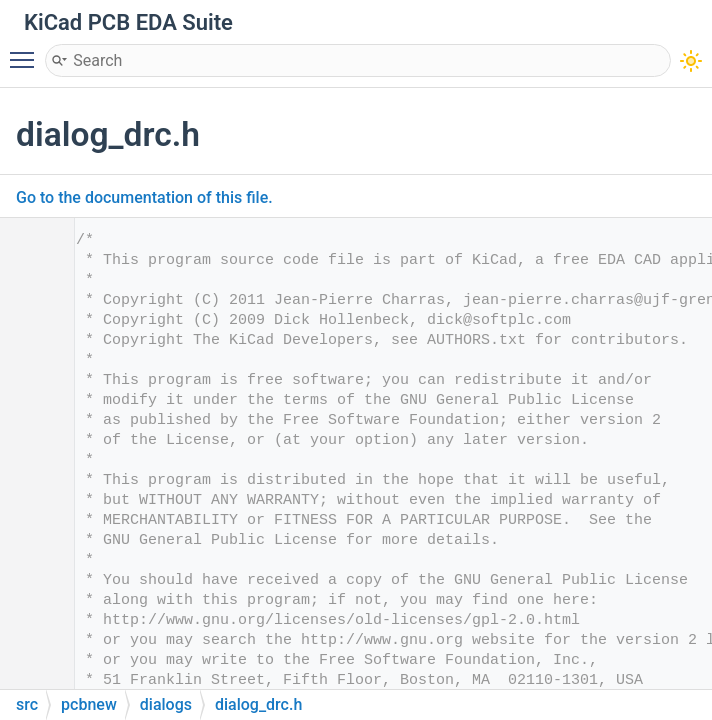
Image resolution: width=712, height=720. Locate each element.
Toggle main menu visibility (27, 51)
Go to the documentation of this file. (144, 197)
